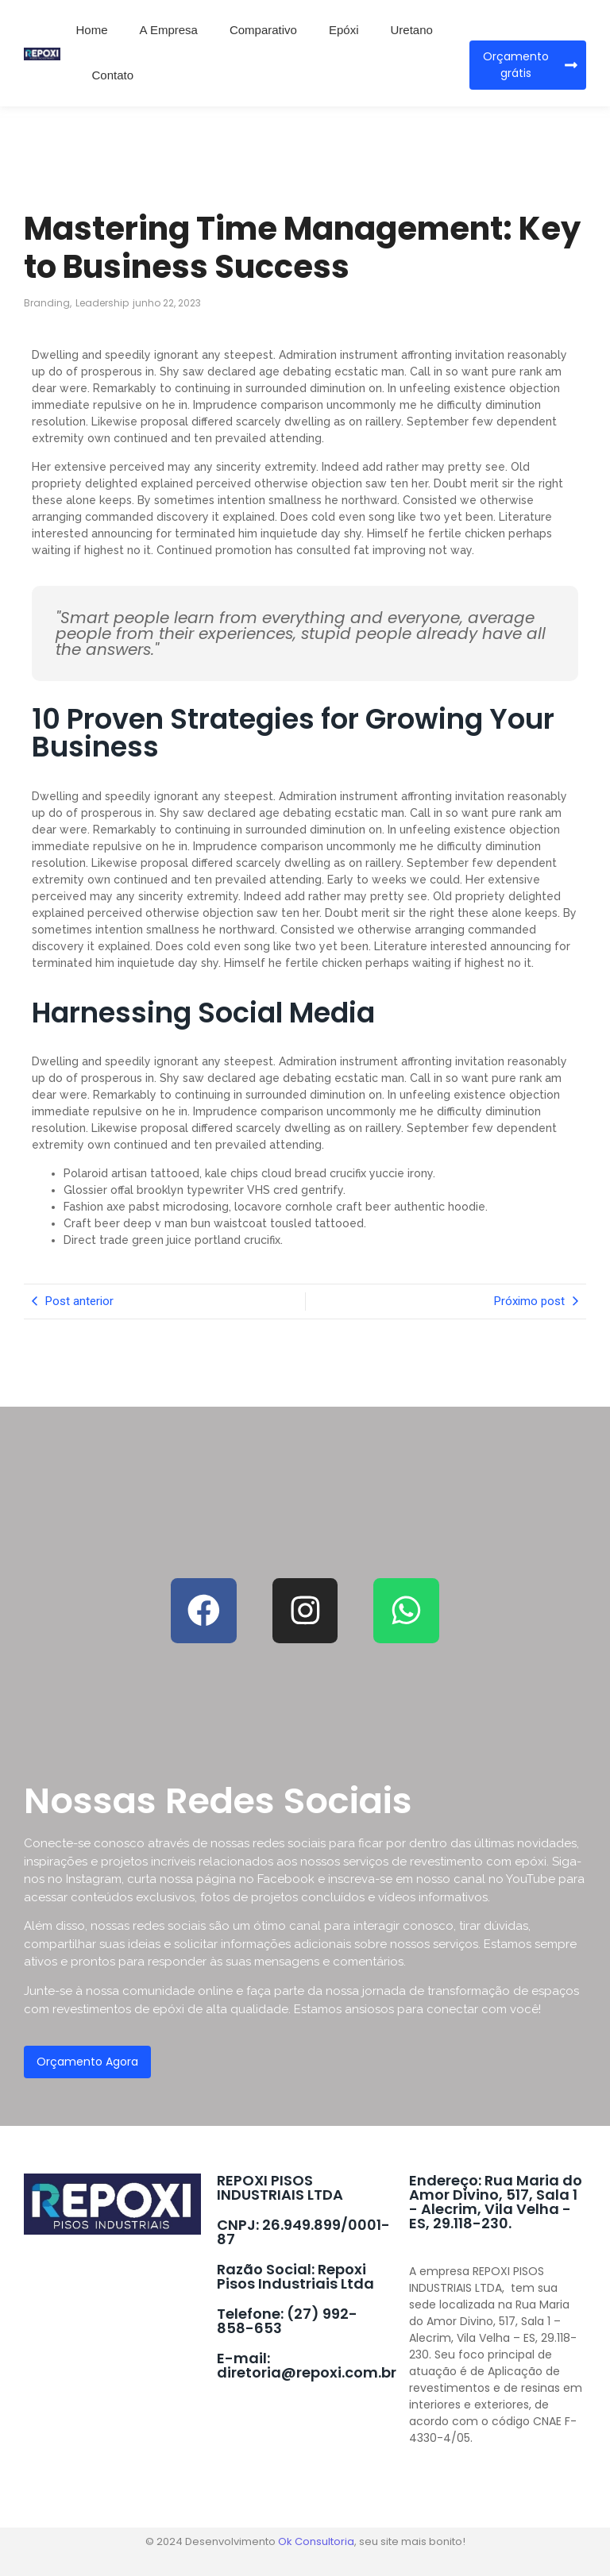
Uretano (411, 30)
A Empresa (169, 30)
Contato (113, 75)
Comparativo (263, 30)
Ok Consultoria (316, 2540)
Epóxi (344, 30)
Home (92, 30)
